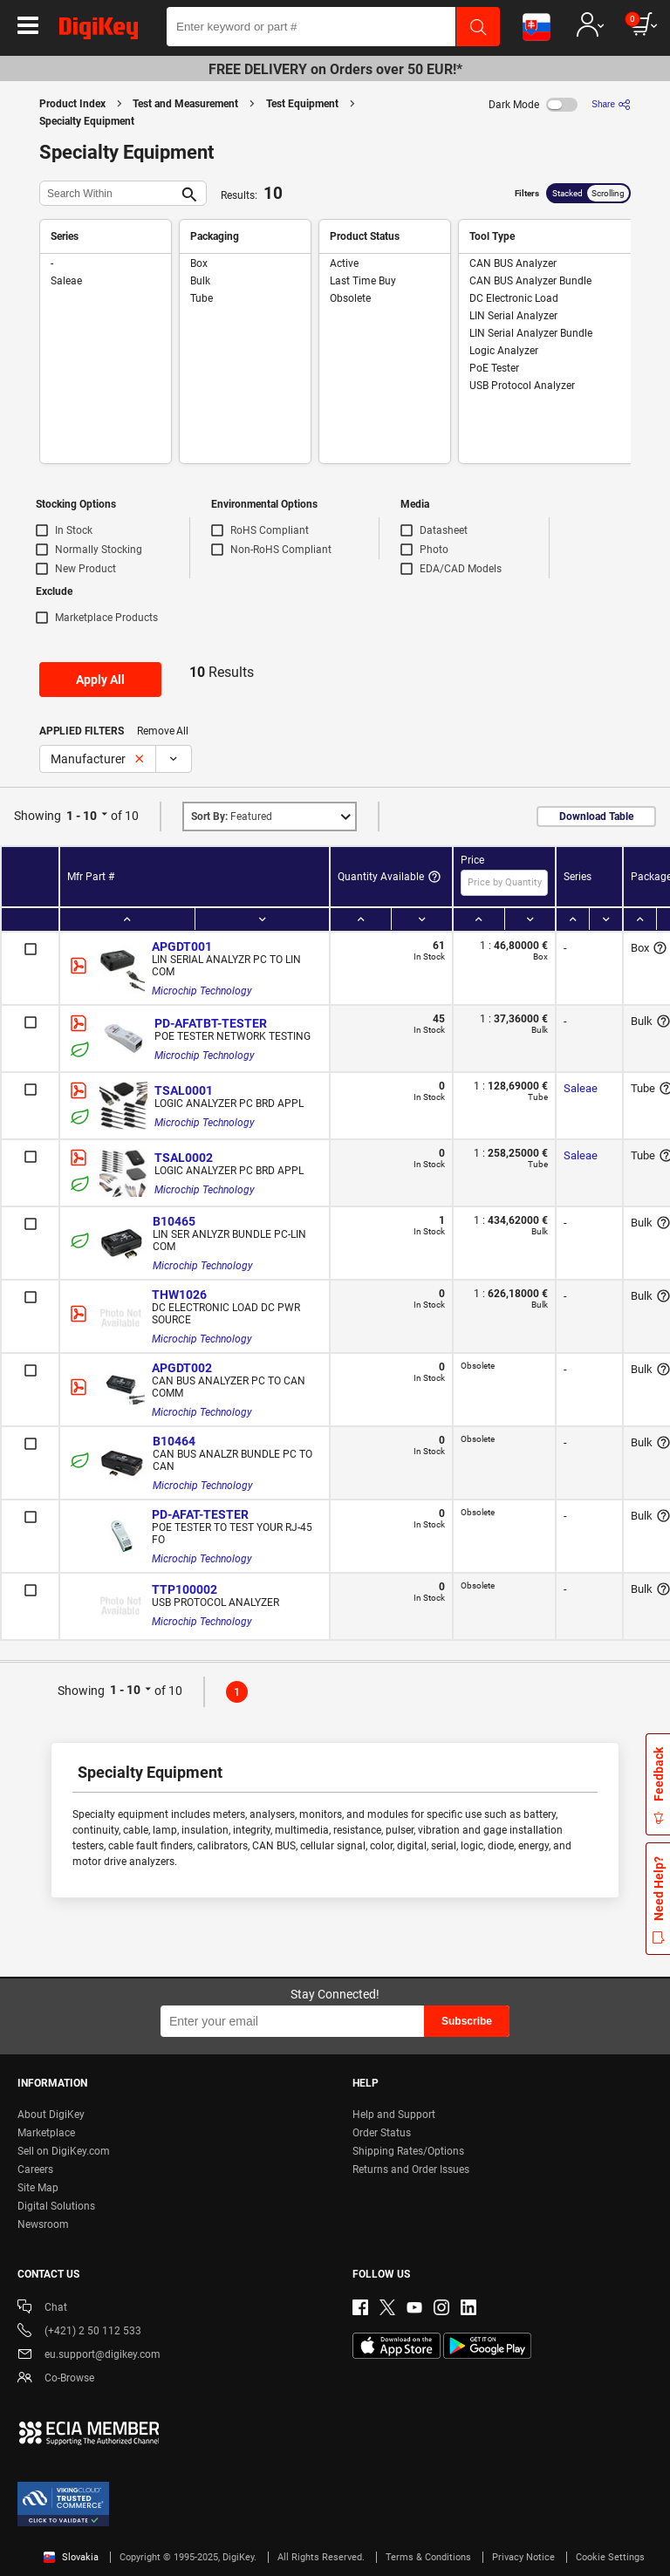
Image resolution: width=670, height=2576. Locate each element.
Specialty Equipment (86, 121)
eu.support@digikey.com (89, 2355)
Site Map (37, 2188)
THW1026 (179, 1295)
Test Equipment (302, 104)
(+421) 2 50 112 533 (79, 2332)
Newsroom (43, 2224)
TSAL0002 (183, 1158)
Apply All (100, 680)
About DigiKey (51, 2114)
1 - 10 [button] (81, 816)
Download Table (596, 816)
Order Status (381, 2133)
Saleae (581, 1088)
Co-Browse (55, 2379)
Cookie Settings (610, 2557)
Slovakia (71, 2557)
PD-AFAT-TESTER (200, 1514)
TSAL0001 (183, 1090)
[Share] (611, 104)
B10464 (174, 1441)
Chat (42, 2308)
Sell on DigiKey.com (63, 2151)
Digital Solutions (56, 2206)
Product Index (72, 104)
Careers (35, 2169)
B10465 (174, 1221)
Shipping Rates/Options (408, 2151)
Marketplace (46, 2133)
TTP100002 (184, 1589)
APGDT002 (182, 1368)
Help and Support (393, 2114)
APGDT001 (182, 946)
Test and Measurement (185, 104)
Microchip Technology (202, 991)
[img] (98, 31)
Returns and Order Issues (410, 2169)
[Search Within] (109, 193)
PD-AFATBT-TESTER (210, 1023)
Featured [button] (231, 816)
